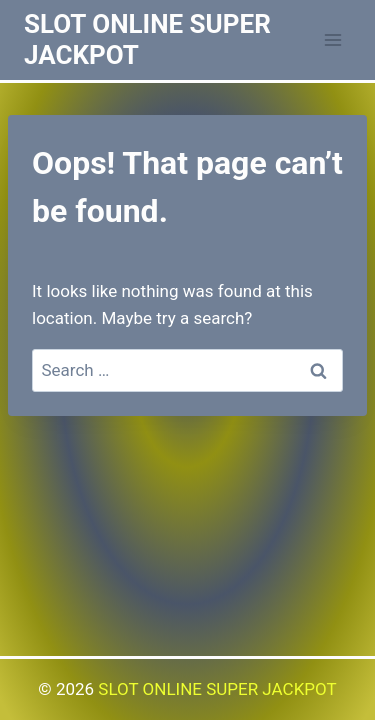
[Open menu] (332, 39)
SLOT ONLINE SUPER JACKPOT (217, 689)
